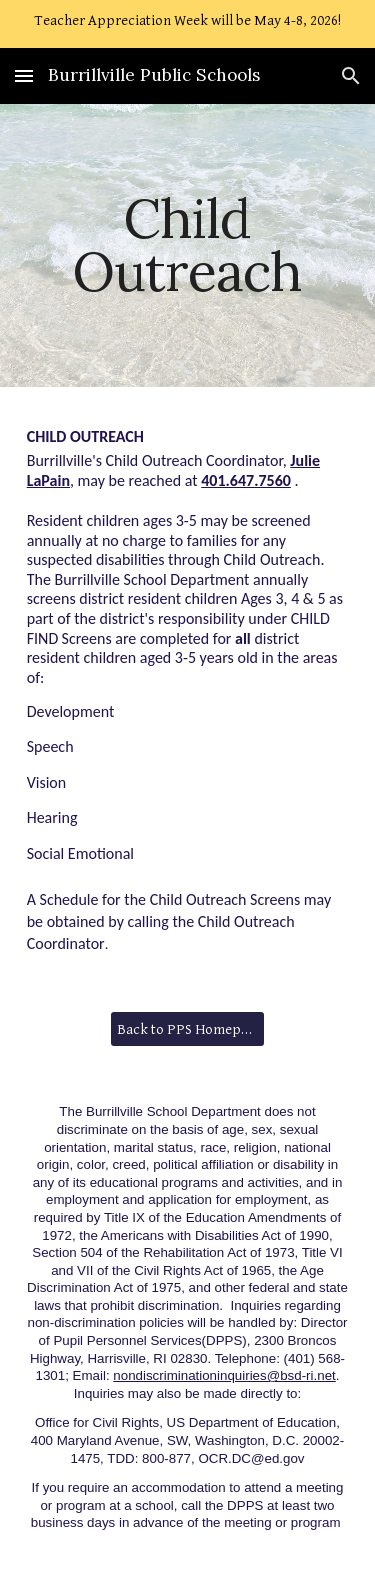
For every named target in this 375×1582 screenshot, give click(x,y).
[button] (24, 75)
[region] (187, 24)
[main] (188, 245)
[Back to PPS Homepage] (187, 1029)
